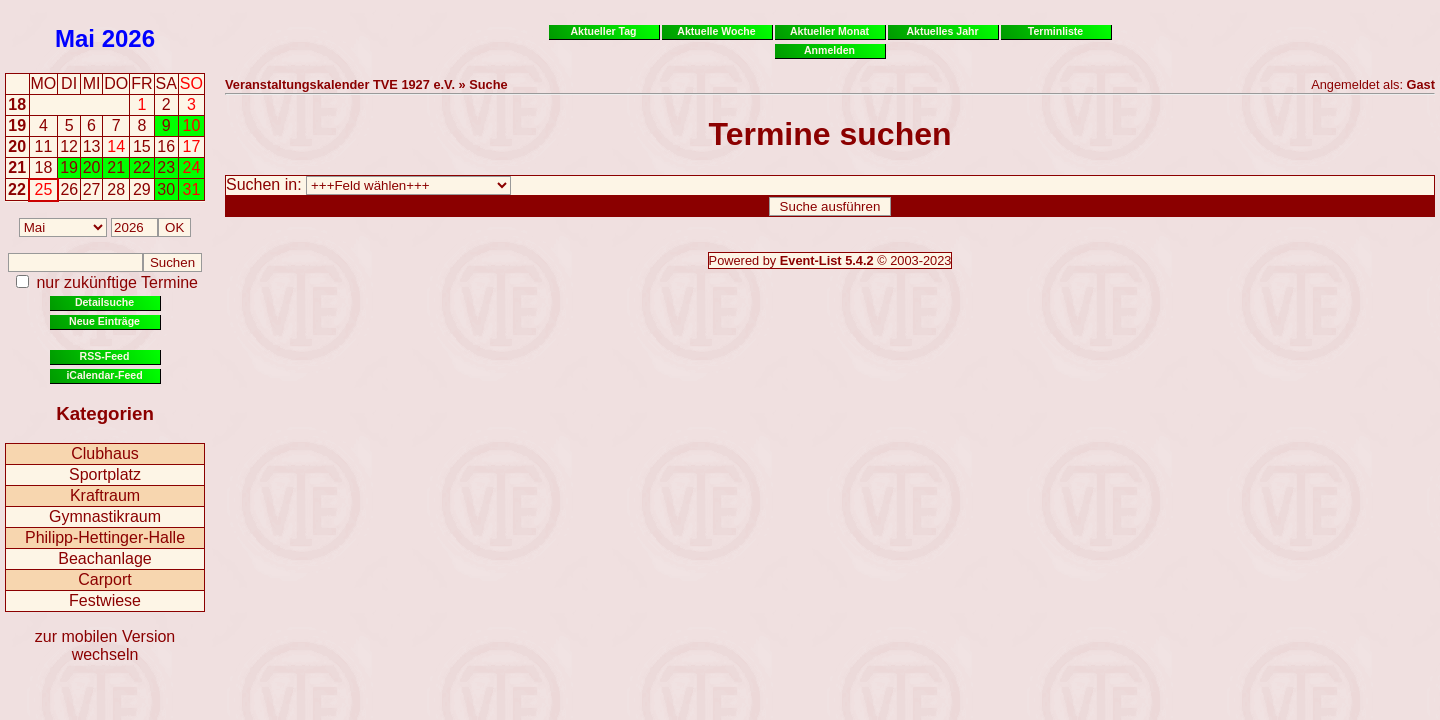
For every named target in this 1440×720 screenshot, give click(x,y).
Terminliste (1055, 31)
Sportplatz (105, 474)
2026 (128, 38)
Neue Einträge (104, 321)
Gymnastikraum (105, 516)
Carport (104, 579)
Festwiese (105, 600)
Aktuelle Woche (716, 31)
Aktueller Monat (829, 31)
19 (17, 125)
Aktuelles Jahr (942, 31)
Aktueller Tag (603, 31)
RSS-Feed (105, 356)
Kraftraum (105, 495)
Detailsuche (104, 302)
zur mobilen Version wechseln (105, 645)
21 (17, 167)
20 (17, 146)
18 (17, 104)
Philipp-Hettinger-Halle (105, 537)
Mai (75, 38)
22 (17, 189)
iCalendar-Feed (104, 375)
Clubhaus (105, 453)
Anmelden (829, 50)
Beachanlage (104, 558)
